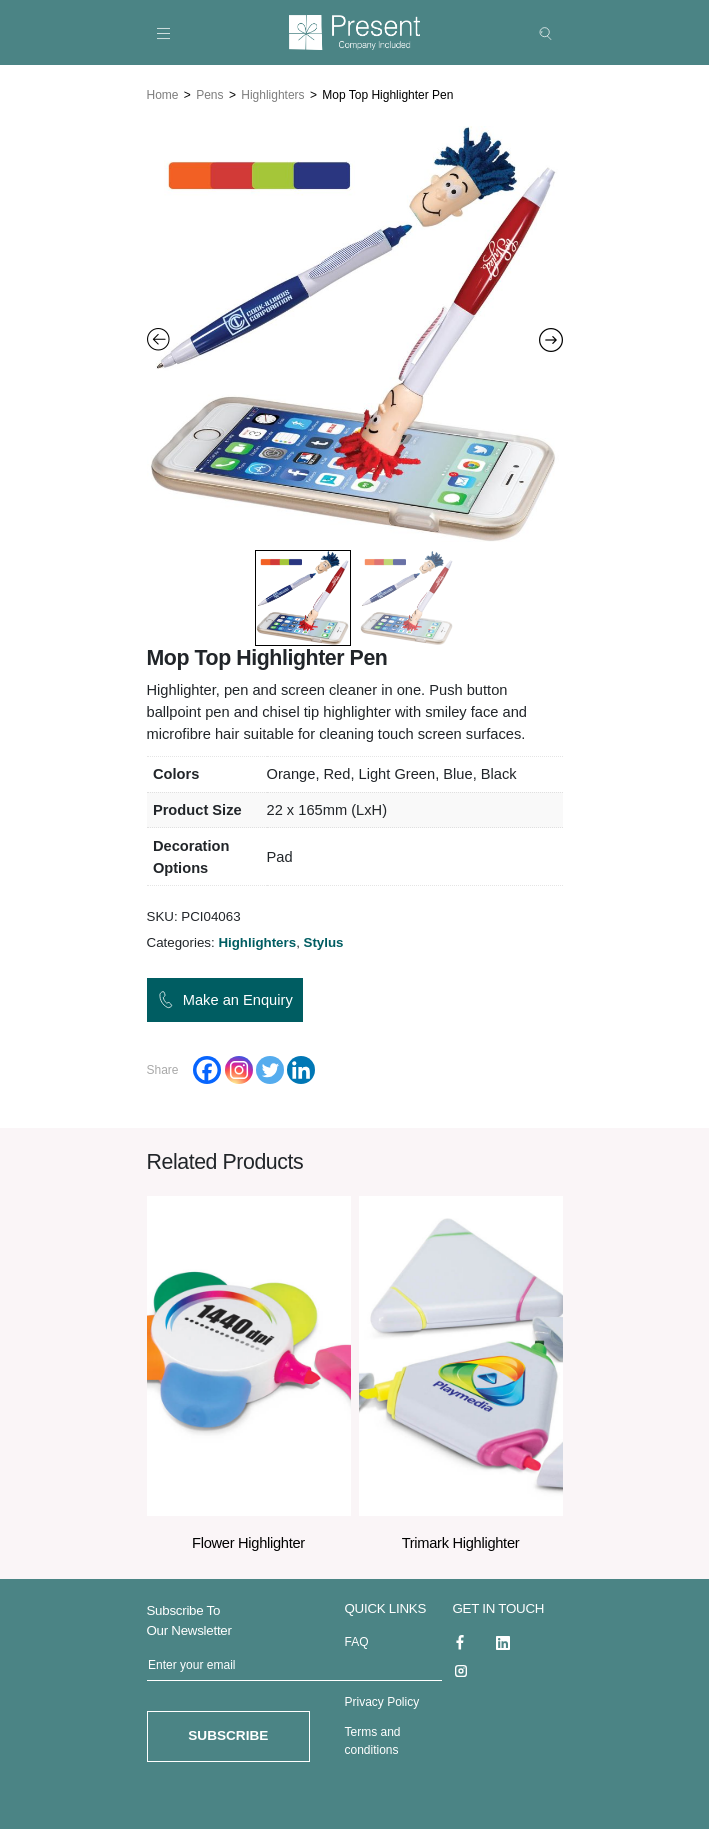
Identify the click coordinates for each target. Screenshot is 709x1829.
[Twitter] (270, 1066)
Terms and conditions (373, 1737)
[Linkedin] (301, 1066)
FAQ (357, 1638)
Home (163, 92)
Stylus (324, 938)
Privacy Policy (382, 1698)
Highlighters (272, 92)
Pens (209, 92)
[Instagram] (239, 1066)
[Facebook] (207, 1066)
